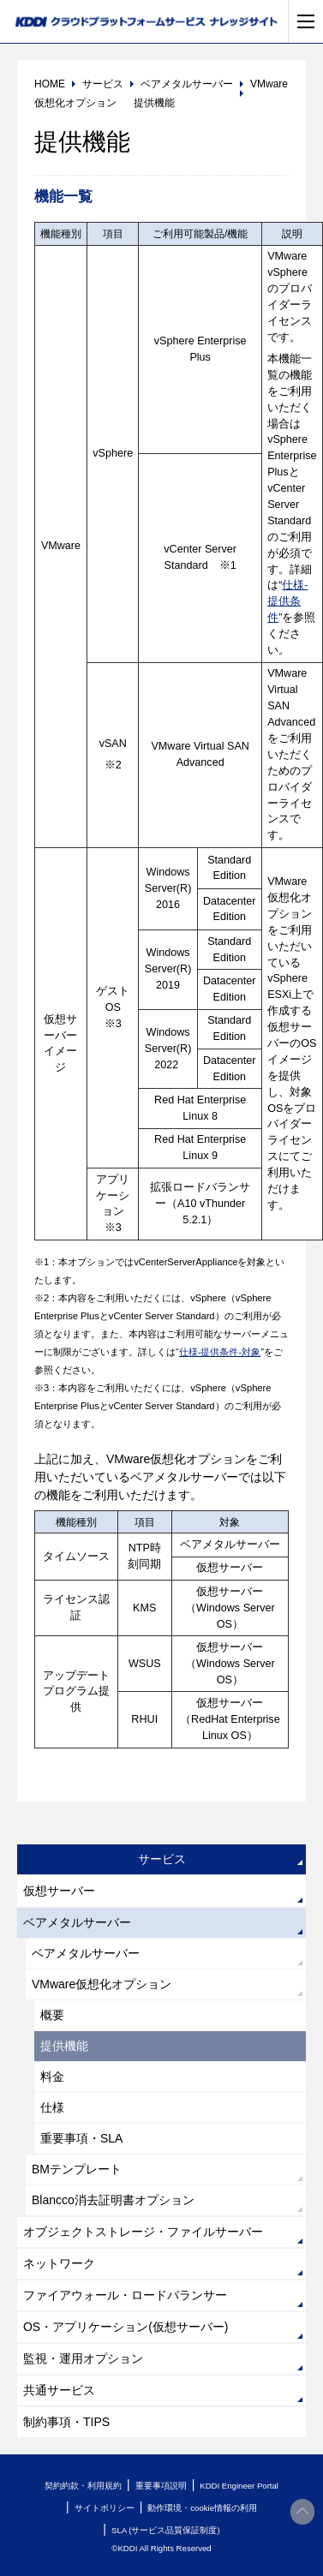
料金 (52, 2076)
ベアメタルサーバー (77, 1922)
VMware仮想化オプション (101, 1984)
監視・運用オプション (83, 2358)
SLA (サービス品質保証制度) (165, 2530)
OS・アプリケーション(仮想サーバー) (126, 2327)
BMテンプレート (77, 2169)
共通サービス (59, 2390)
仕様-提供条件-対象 (219, 1352)
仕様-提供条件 (287, 601)
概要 (52, 2015)
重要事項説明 (161, 2485)
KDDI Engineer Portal (239, 2485)
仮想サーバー (59, 1891)
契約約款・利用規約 (83, 2485)
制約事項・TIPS (66, 2422)
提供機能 (64, 2046)
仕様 (52, 2107)
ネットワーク (59, 2263)
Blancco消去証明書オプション (113, 2200)
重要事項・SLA (81, 2138)
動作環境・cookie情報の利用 (202, 2508)
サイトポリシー (105, 2508)
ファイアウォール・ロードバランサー (125, 2295)
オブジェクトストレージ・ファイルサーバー (143, 2231)
